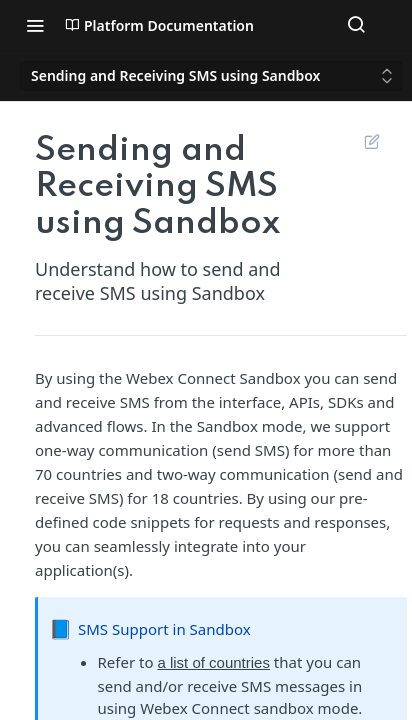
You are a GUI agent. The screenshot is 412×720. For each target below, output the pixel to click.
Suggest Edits (371, 141)
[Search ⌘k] (356, 25)
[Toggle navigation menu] (35, 25)
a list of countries (213, 662)
